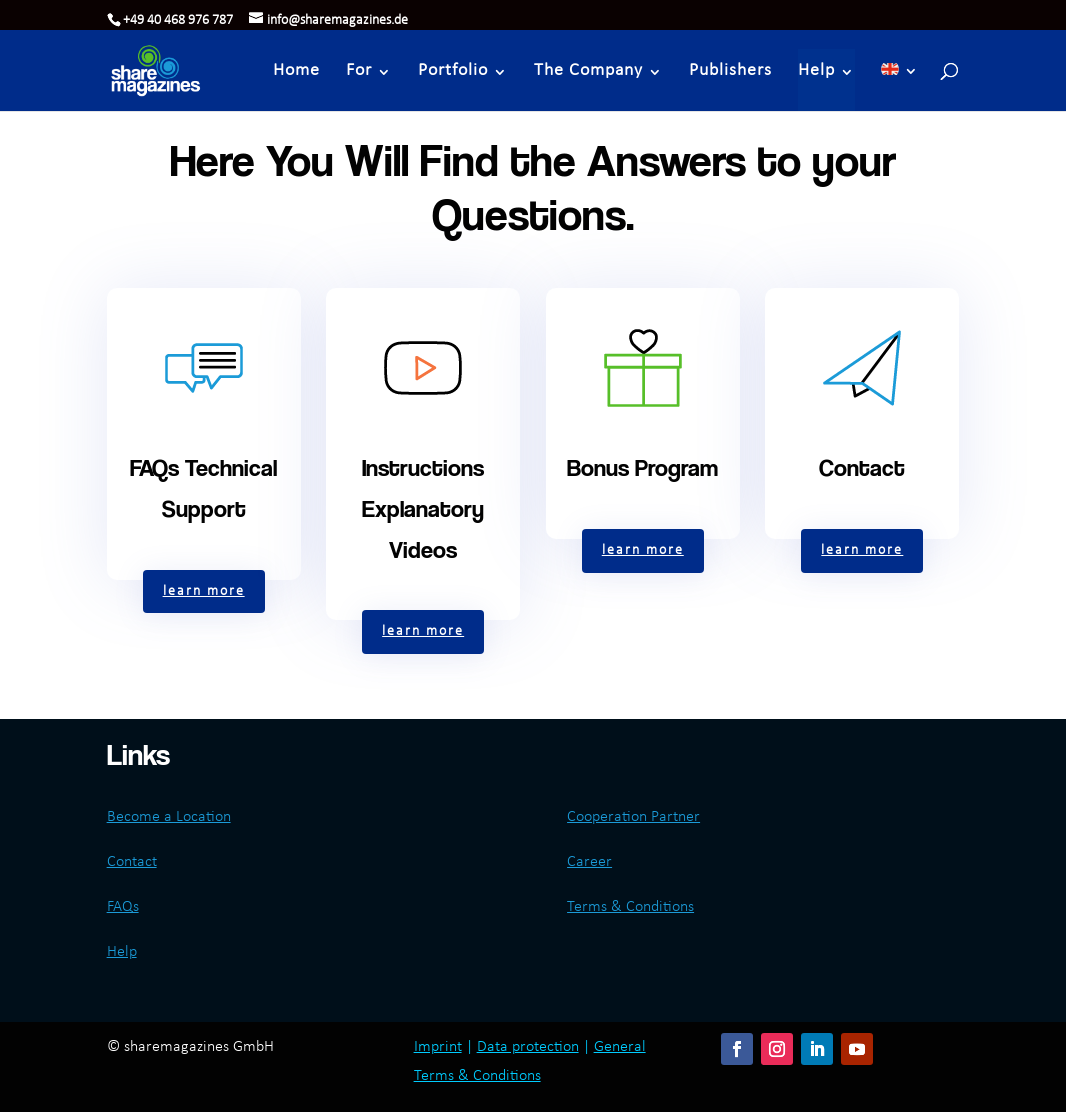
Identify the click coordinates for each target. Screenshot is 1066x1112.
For (359, 70)
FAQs (123, 907)
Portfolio (453, 70)
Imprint (438, 1047)
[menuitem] (900, 79)
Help (816, 70)
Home (296, 70)
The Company (588, 70)
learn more (204, 591)
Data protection (528, 1047)
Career (589, 862)
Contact (132, 862)
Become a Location (169, 817)
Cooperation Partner (633, 817)
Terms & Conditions (630, 907)
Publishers (730, 70)
